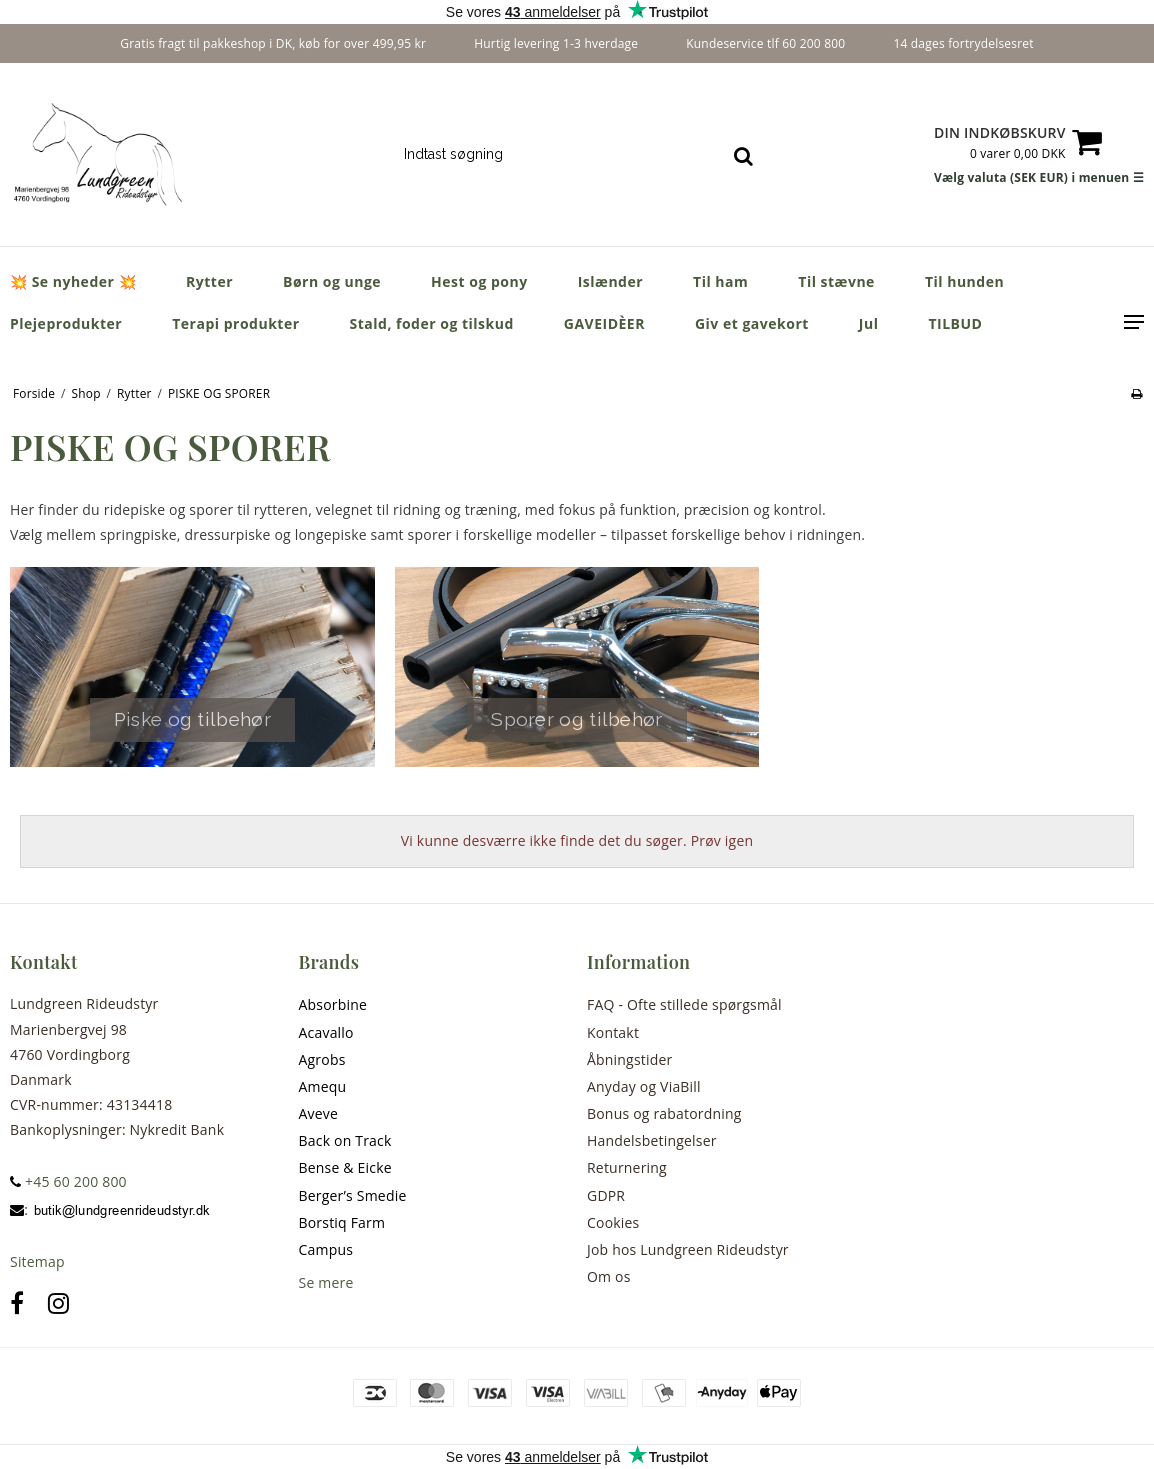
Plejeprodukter (66, 323)
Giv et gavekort (752, 323)
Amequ (323, 1086)
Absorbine (333, 1004)
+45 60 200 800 (68, 1181)
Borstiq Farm (342, 1222)
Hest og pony (479, 281)
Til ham (720, 281)
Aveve (319, 1113)
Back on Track (345, 1140)
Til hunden (964, 281)
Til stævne (836, 281)
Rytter (209, 281)
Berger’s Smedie (353, 1195)
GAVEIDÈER (604, 323)
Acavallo (326, 1032)
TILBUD (955, 323)
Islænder (610, 281)
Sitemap (37, 1261)
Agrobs (322, 1059)
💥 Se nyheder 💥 (73, 281)
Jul (869, 323)
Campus (326, 1249)
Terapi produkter (235, 323)
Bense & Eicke (345, 1167)
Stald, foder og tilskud (432, 323)
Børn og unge (332, 281)
